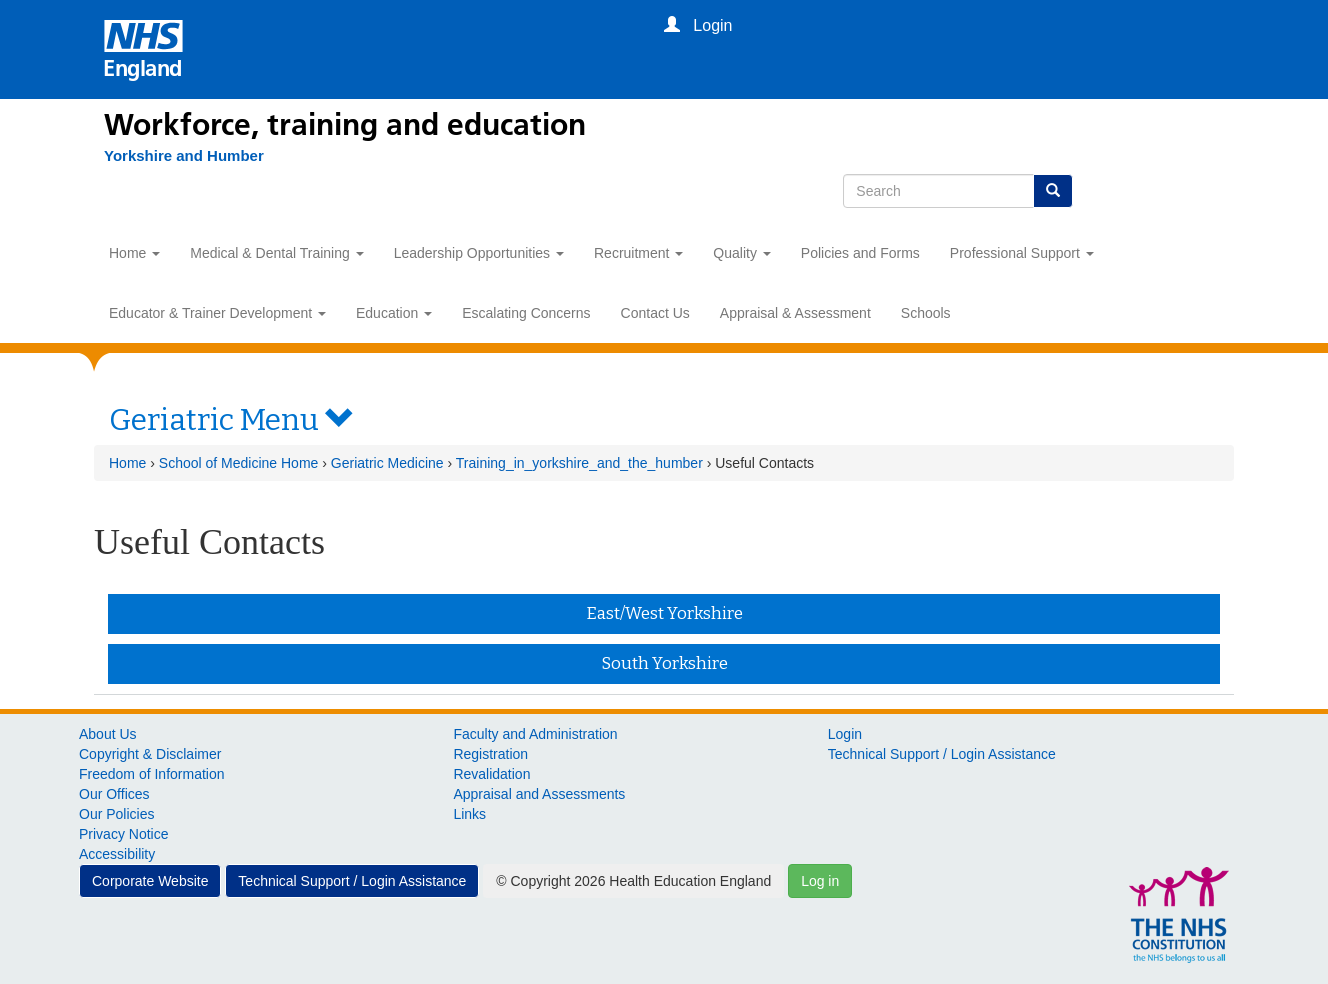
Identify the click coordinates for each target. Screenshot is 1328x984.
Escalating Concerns (526, 313)
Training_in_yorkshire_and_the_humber (579, 463)
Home (134, 253)
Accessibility (117, 854)
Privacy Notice (123, 834)
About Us (108, 734)
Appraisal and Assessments (539, 794)
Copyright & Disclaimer (150, 754)
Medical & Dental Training (276, 253)
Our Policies (116, 814)
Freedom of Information (152, 774)
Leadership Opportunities (479, 253)
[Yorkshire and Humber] (184, 156)
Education (394, 313)
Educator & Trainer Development (217, 313)
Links (469, 814)
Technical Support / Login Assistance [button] (352, 881)
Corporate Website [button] (150, 881)
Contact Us (655, 313)
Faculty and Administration (535, 734)
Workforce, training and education (345, 125)
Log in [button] (820, 881)
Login (845, 734)
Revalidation (491, 774)
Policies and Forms (860, 253)
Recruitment (638, 253)
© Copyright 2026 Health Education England (633, 881)
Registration (490, 754)
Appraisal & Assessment (795, 313)
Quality (741, 253)
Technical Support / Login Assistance (942, 754)
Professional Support (1022, 253)
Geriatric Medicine (387, 463)
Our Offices (114, 794)
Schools (926, 313)
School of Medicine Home (239, 463)
